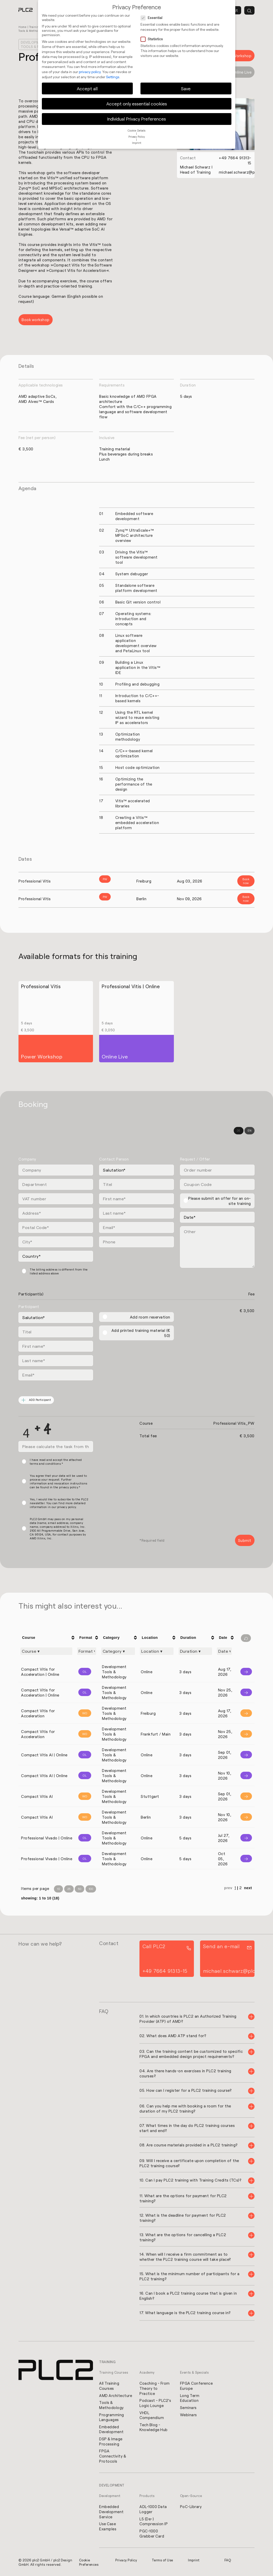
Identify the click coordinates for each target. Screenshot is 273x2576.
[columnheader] (47, 1637)
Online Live (242, 72)
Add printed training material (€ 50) (140, 1332)
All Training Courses (109, 2385)
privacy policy (90, 72)
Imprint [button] (136, 142)
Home (22, 26)
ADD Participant (36, 1400)
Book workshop (36, 319)
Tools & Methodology (111, 2405)
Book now (245, 880)
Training (36, 26)
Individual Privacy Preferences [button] (136, 119)
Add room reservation (150, 1316)
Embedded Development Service (111, 2512)
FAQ (227, 2561)
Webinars (188, 2414)
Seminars (188, 2407)
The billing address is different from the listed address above (59, 1271)
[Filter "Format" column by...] (87, 1651)
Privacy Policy (126, 2561)
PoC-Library (191, 2507)
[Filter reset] (246, 1638)
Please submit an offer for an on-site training (219, 1200)
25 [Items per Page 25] (69, 1888)
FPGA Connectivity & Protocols (113, 2456)
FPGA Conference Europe (196, 2385)
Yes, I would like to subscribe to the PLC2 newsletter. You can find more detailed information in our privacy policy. (59, 1503)
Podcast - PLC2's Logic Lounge (155, 2402)
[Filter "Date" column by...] (224, 1651)
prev (228, 1888)
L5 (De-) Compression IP (153, 2522)
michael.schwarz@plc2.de (242, 172)
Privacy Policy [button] (136, 136)
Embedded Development (111, 2429)
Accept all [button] (87, 88)
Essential (153, 17)
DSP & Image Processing (111, 2441)
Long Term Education (190, 2397)
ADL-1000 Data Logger (153, 2510)
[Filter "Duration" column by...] (195, 1651)
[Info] (245, 1671)
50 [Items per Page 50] (79, 1888)
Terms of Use (163, 2561)
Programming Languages (111, 2417)
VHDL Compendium (151, 2415)
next (248, 1888)
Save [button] (186, 88)
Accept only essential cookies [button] (136, 103)
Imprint (194, 2561)
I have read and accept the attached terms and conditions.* (56, 1461)
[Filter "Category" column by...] (118, 1651)
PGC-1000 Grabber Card (152, 2534)
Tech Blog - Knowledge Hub (153, 2427)
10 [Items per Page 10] (58, 1888)
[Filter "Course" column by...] (46, 1651)
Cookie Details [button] (136, 130)
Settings (112, 77)
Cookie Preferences (89, 2563)
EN (249, 1130)
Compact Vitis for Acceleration (78, 270)
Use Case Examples (107, 2527)
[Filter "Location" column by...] (156, 1651)
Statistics (153, 39)
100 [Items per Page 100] (91, 1888)
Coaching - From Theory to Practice (155, 2387)
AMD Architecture (115, 2395)
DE (238, 1130)
